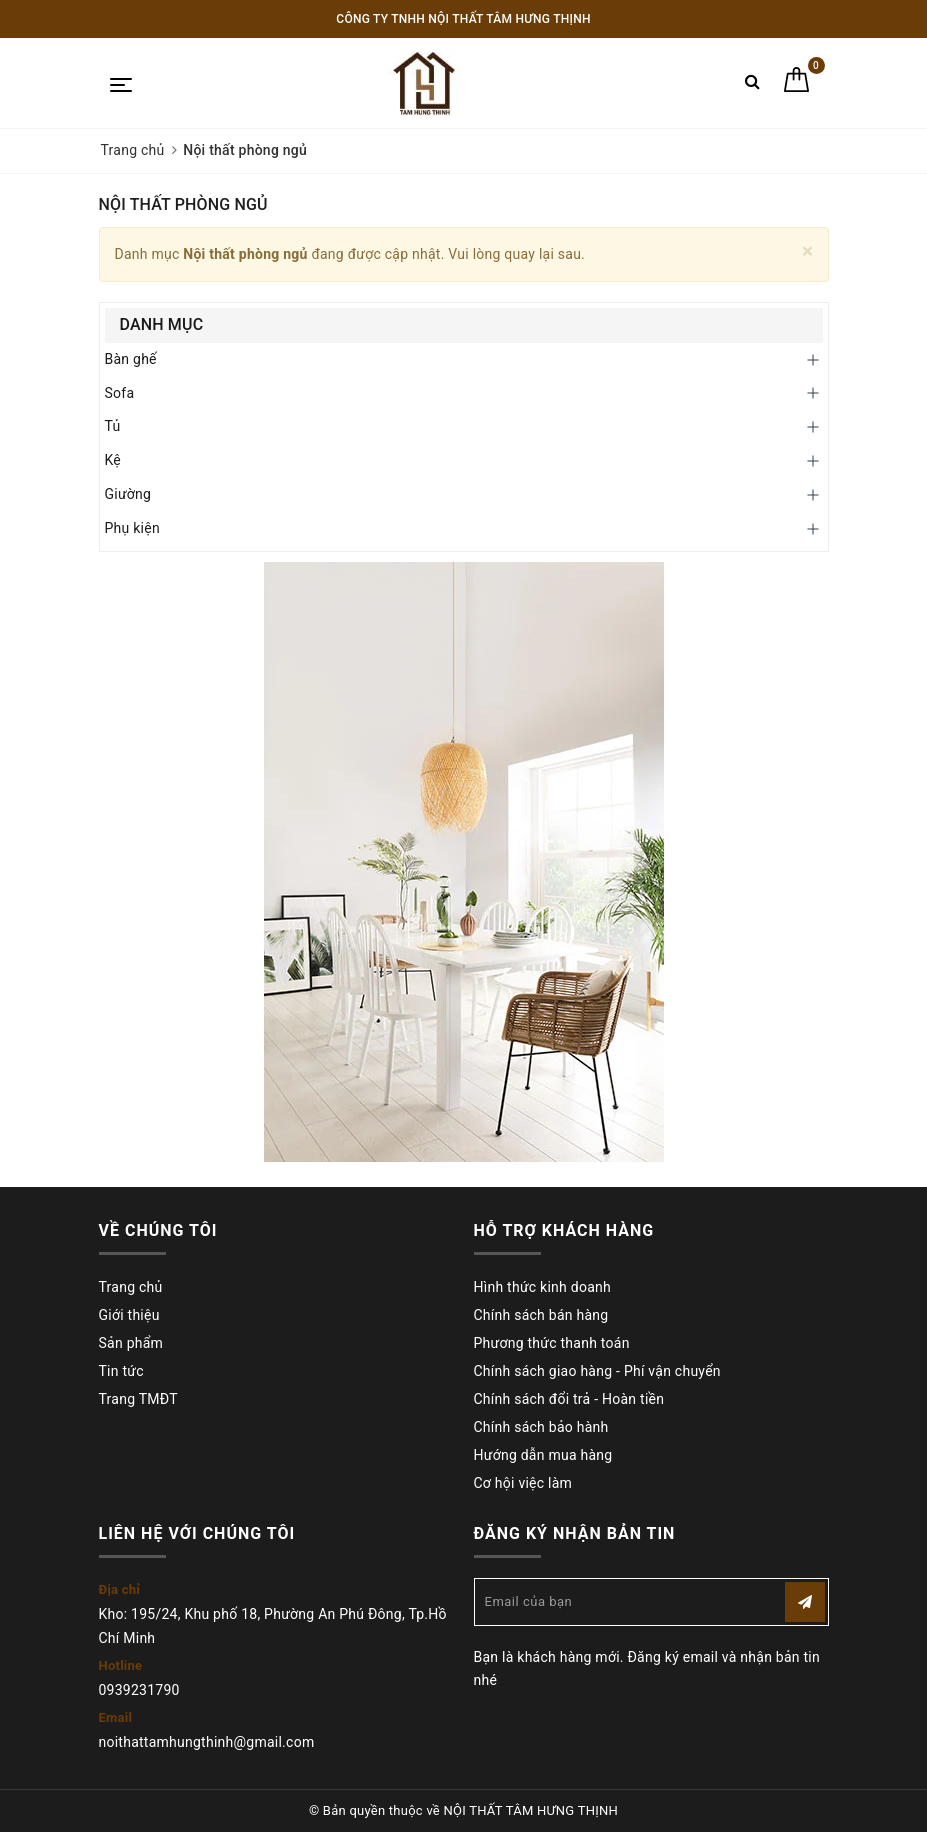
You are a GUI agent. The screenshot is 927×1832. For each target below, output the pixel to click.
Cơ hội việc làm (523, 1483)
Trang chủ (131, 1287)
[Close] (807, 251)
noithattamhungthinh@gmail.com (207, 1742)
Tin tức (121, 1371)
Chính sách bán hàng (541, 1315)
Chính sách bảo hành (541, 1427)
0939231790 (139, 1690)
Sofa (120, 393)
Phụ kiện (132, 528)
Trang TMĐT (138, 1399)
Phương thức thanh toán (552, 1343)
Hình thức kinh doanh (542, 1287)
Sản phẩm (131, 1343)
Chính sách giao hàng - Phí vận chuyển (597, 1371)
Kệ (113, 460)
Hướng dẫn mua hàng (543, 1455)
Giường (128, 494)
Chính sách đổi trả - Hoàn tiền (569, 1399)
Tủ (113, 426)
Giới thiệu (129, 1315)
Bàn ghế (131, 359)
